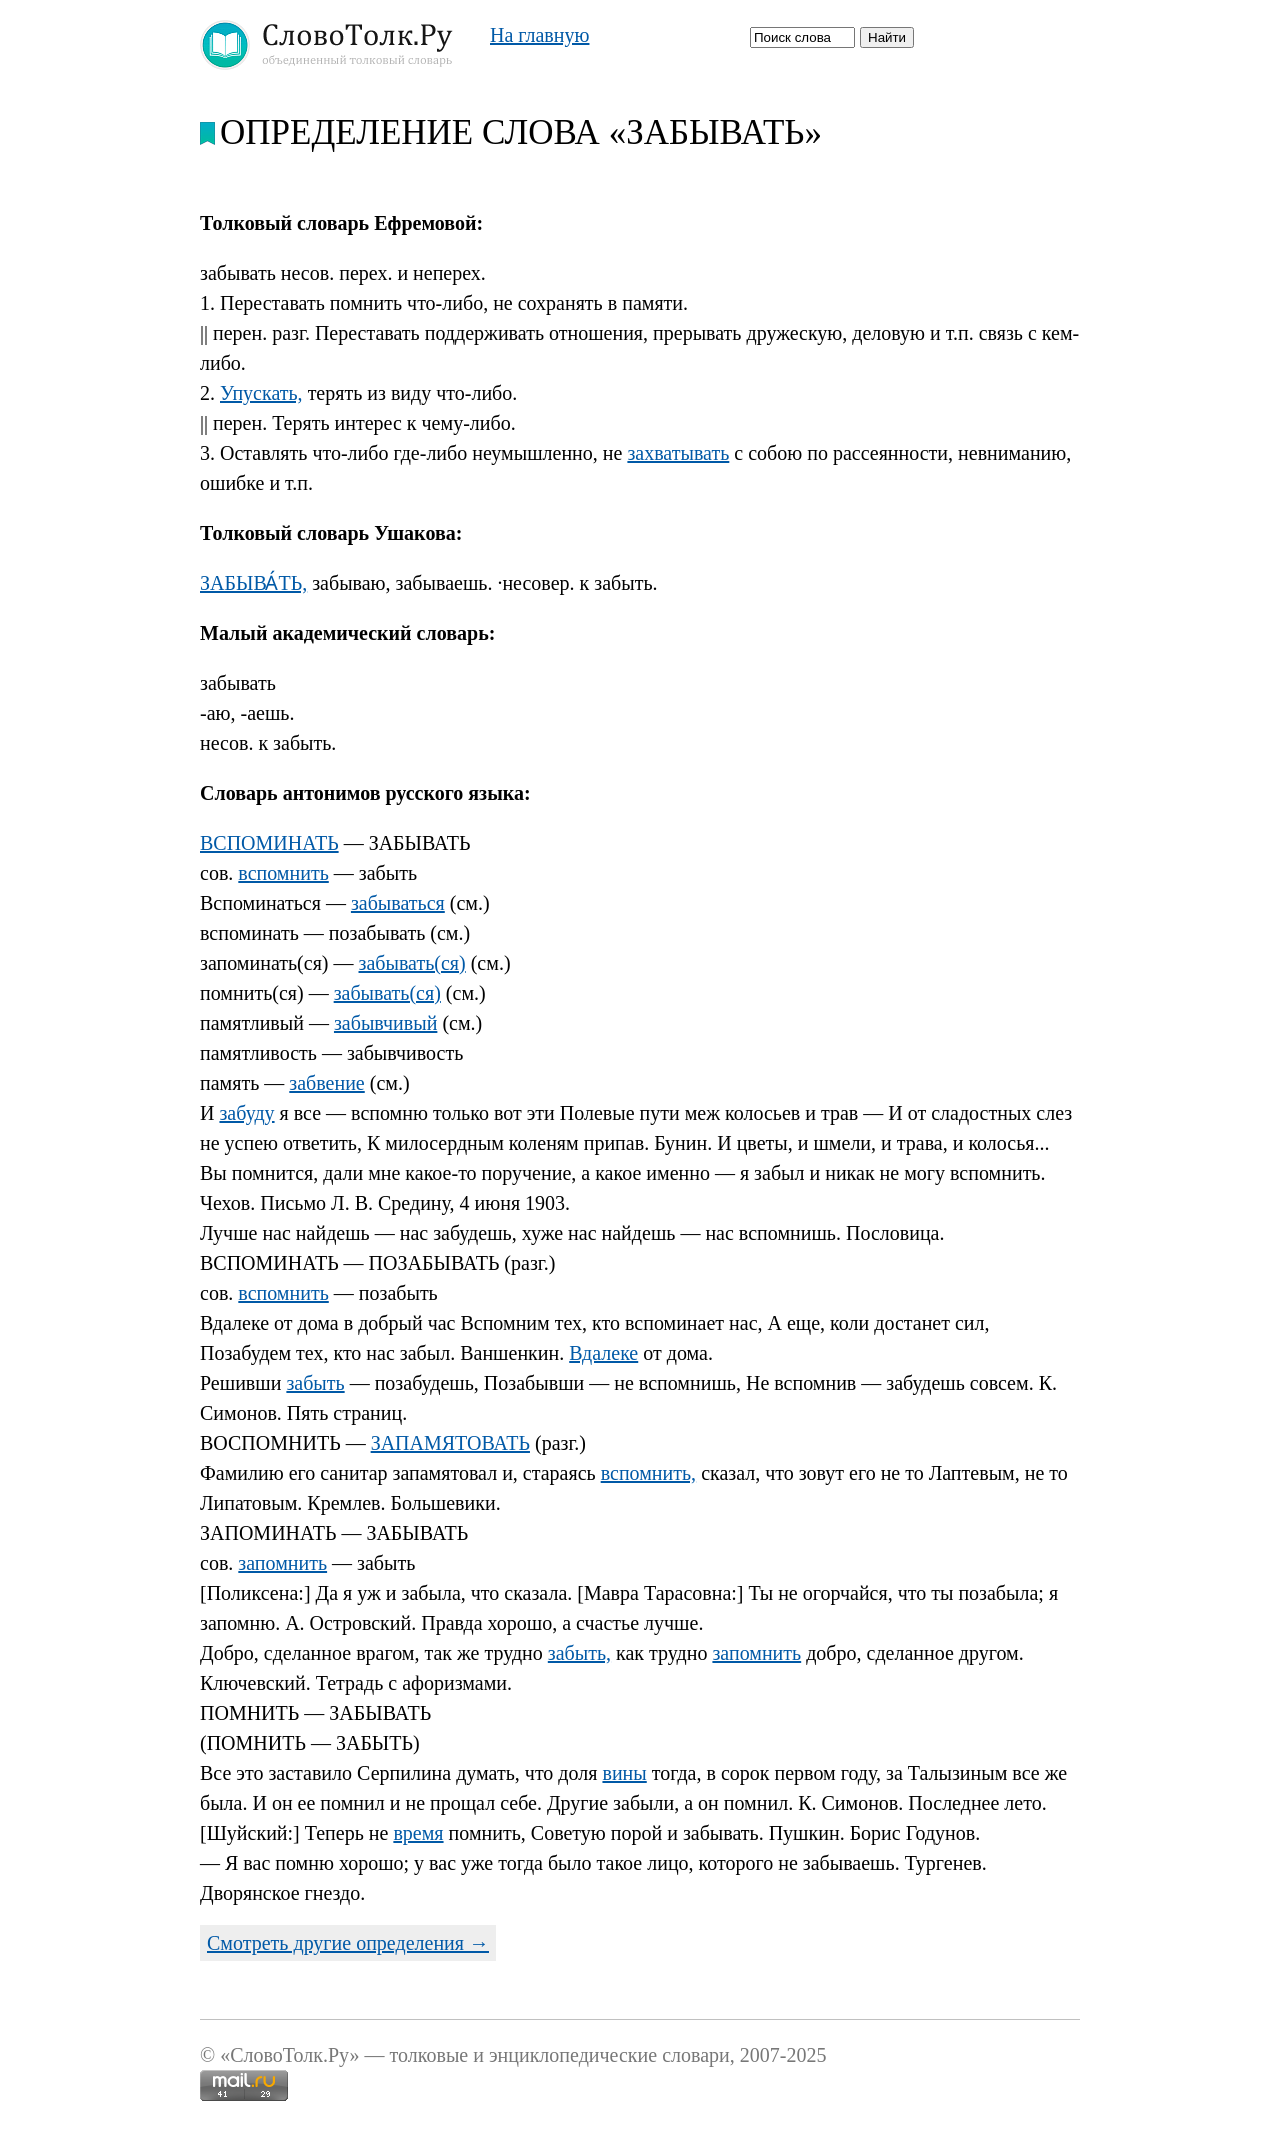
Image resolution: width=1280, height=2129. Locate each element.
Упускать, (261, 393)
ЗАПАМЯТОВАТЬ (450, 1443)
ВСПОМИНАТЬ (269, 843)
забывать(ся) (412, 963)
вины (624, 1773)
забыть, (579, 1653)
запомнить (282, 1563)
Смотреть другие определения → (348, 1943)
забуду (246, 1113)
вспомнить (283, 873)
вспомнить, (648, 1473)
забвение (326, 1083)
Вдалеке (603, 1353)
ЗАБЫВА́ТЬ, (253, 583)
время (418, 1833)
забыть (315, 1383)
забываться (398, 903)
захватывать (678, 453)
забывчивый (385, 1023)
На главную (539, 35)
